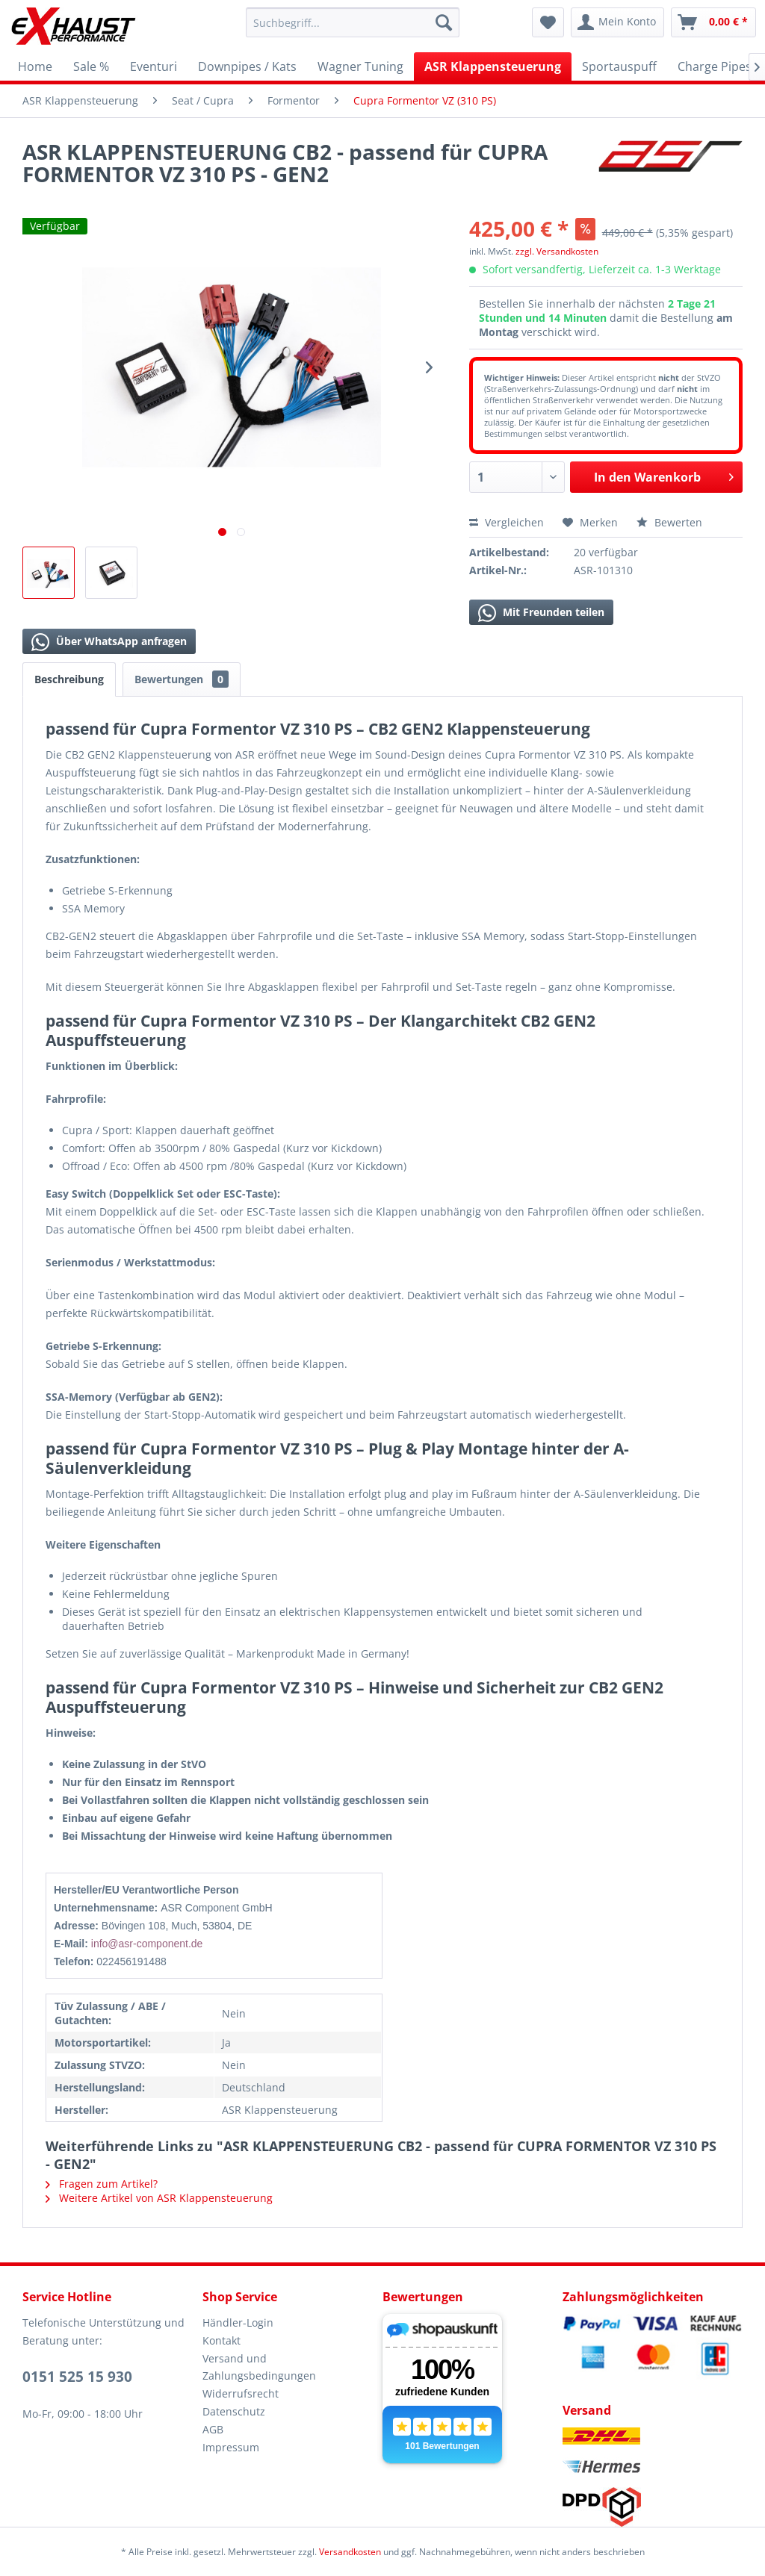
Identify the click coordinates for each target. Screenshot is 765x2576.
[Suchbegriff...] (353, 22)
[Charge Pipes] (714, 66)
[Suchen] (443, 22)
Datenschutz (233, 2411)
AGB (212, 2429)
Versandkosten (350, 2551)
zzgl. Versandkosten (556, 251)
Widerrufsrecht (240, 2393)
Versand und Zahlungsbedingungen (259, 2367)
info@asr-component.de (147, 1944)
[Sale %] (91, 66)
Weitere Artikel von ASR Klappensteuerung (159, 2198)
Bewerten (669, 522)
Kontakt (221, 2340)
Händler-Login (237, 2322)
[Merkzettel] (548, 22)
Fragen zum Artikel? (102, 2184)
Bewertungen (181, 679)
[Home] (35, 66)
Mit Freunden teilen (541, 613)
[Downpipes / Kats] (247, 66)
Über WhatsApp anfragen (109, 642)
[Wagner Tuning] (360, 66)
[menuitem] (353, 22)
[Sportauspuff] (619, 66)
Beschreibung (69, 679)
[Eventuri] (154, 66)
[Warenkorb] (713, 22)
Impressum (230, 2447)
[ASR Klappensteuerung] (493, 66)
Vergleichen (506, 522)
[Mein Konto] (617, 22)
